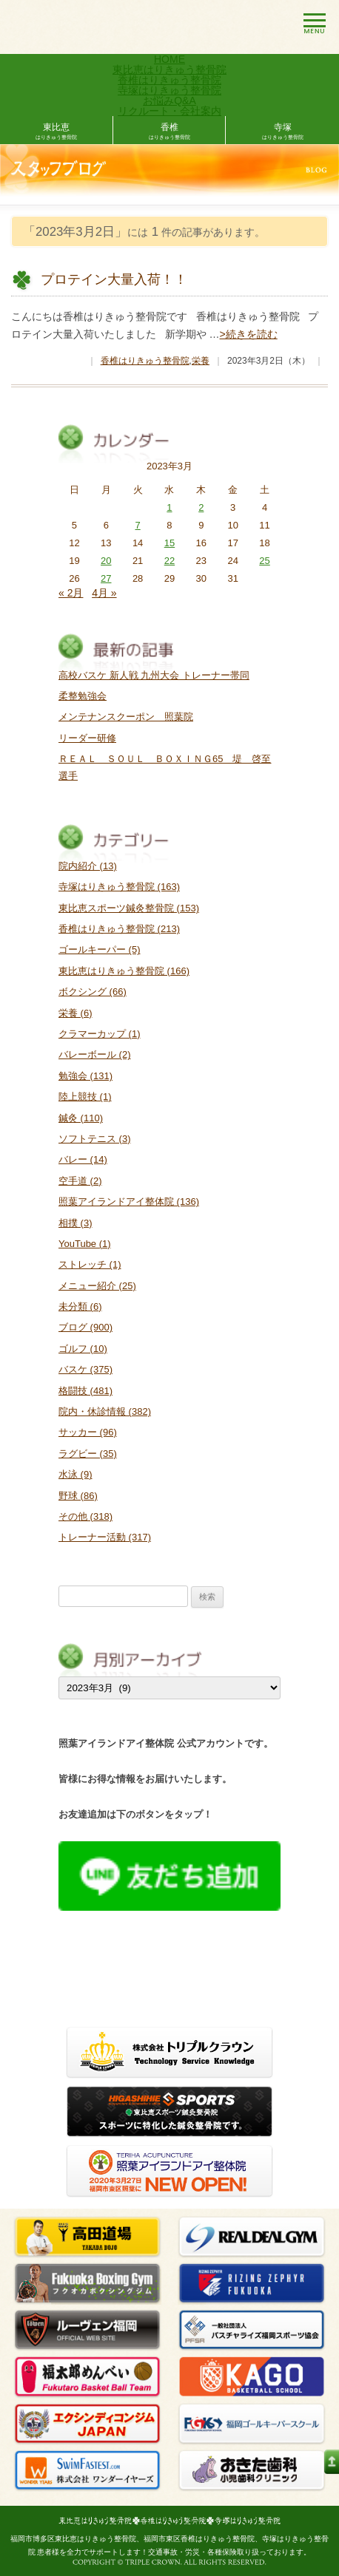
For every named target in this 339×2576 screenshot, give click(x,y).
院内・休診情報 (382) (104, 1411)
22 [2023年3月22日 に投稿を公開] (169, 560)
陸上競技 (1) (85, 1096)
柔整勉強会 (82, 695)
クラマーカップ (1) (99, 1033)
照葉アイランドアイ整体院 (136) (128, 1201)
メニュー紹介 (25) (97, 1285)
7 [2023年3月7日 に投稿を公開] (137, 525)
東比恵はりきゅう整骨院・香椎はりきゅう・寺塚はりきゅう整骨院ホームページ (169, 2521)
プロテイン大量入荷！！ (114, 279)
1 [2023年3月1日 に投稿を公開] (169, 507)
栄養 (200, 361)
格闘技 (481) (85, 1390)
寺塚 (282, 131)
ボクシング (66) (92, 991)
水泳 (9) (75, 1474)
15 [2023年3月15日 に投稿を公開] (169, 542)
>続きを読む (249, 334)
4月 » (104, 593)
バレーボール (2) (94, 1054)
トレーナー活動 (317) (104, 1537)
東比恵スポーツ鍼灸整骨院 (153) (128, 908)
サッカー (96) (87, 1432)
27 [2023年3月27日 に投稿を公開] (106, 578)
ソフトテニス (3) (94, 1138)
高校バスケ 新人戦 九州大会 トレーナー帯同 (153, 675)
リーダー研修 (87, 738)
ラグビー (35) (87, 1453)
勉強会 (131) (85, 1075)
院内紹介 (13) (87, 865)
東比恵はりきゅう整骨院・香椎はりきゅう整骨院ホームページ (99, 27)
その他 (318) (85, 1516)
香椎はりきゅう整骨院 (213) (119, 928)
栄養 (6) (75, 1013)
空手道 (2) (80, 1180)
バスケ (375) (85, 1369)
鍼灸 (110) (80, 1118)
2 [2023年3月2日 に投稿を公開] (201, 507)
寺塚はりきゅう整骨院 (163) (119, 886)
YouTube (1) (84, 1243)
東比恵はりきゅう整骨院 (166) (123, 970)
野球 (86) (78, 1495)
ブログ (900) (85, 1327)
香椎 (169, 131)
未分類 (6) (80, 1306)
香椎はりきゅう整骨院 (145, 361)
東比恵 (56, 131)
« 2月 (70, 593)
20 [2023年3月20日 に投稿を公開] (106, 560)
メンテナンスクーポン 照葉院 (125, 716)
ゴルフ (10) (82, 1348)
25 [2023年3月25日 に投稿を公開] (264, 560)
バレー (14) (82, 1159)
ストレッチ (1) (89, 1264)
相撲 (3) (75, 1222)
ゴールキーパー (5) (99, 949)
